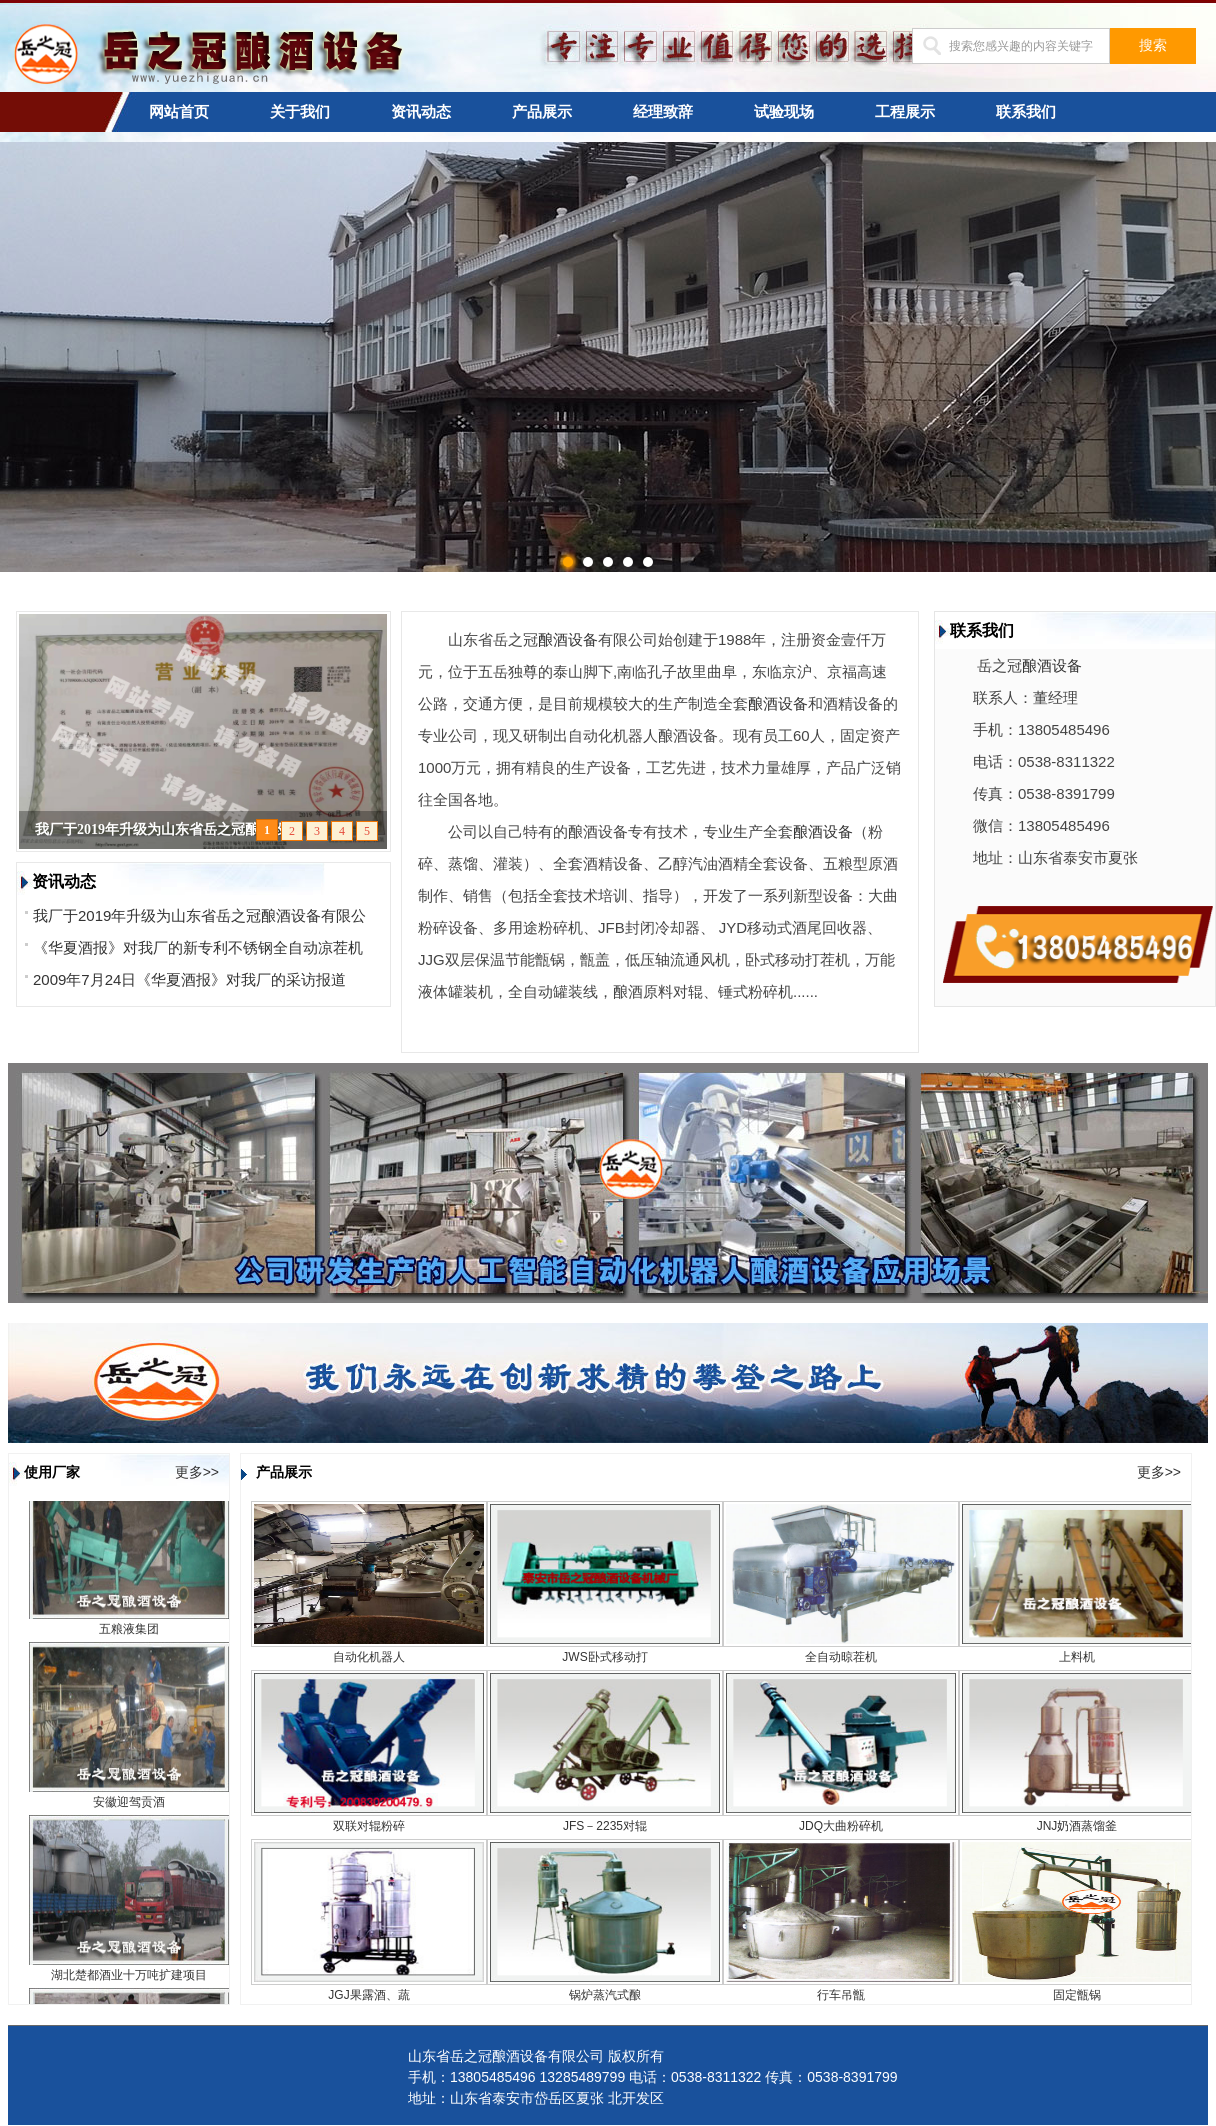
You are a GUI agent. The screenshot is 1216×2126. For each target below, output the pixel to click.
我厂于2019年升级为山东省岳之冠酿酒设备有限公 (199, 915)
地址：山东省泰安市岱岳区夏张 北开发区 (536, 2098)
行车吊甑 (841, 1995)
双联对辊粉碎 (369, 1826)
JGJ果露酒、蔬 (368, 1995)
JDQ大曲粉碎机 (841, 1826)
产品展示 (542, 112)
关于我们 (300, 112)
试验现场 (784, 112)
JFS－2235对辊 (605, 1826)
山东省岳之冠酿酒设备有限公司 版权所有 (536, 2056)
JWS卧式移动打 (604, 1657)
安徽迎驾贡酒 (129, 1808)
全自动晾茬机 (841, 1657)
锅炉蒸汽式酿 (605, 1995)
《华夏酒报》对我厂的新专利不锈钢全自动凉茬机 (198, 947)
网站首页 (179, 112)
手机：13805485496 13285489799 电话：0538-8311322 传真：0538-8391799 (653, 2077)
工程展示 (905, 112)
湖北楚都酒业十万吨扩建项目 (129, 1981)
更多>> (197, 1472)
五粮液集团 (129, 1635)
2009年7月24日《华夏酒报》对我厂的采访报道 (189, 979)
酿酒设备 (568, 639)
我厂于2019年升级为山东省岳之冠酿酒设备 (168, 829)
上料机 (1077, 1657)
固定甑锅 (1077, 1995)
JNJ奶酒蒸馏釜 (1077, 1826)
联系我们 (1026, 112)
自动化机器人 (369, 1657)
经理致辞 (663, 112)
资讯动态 (421, 112)
